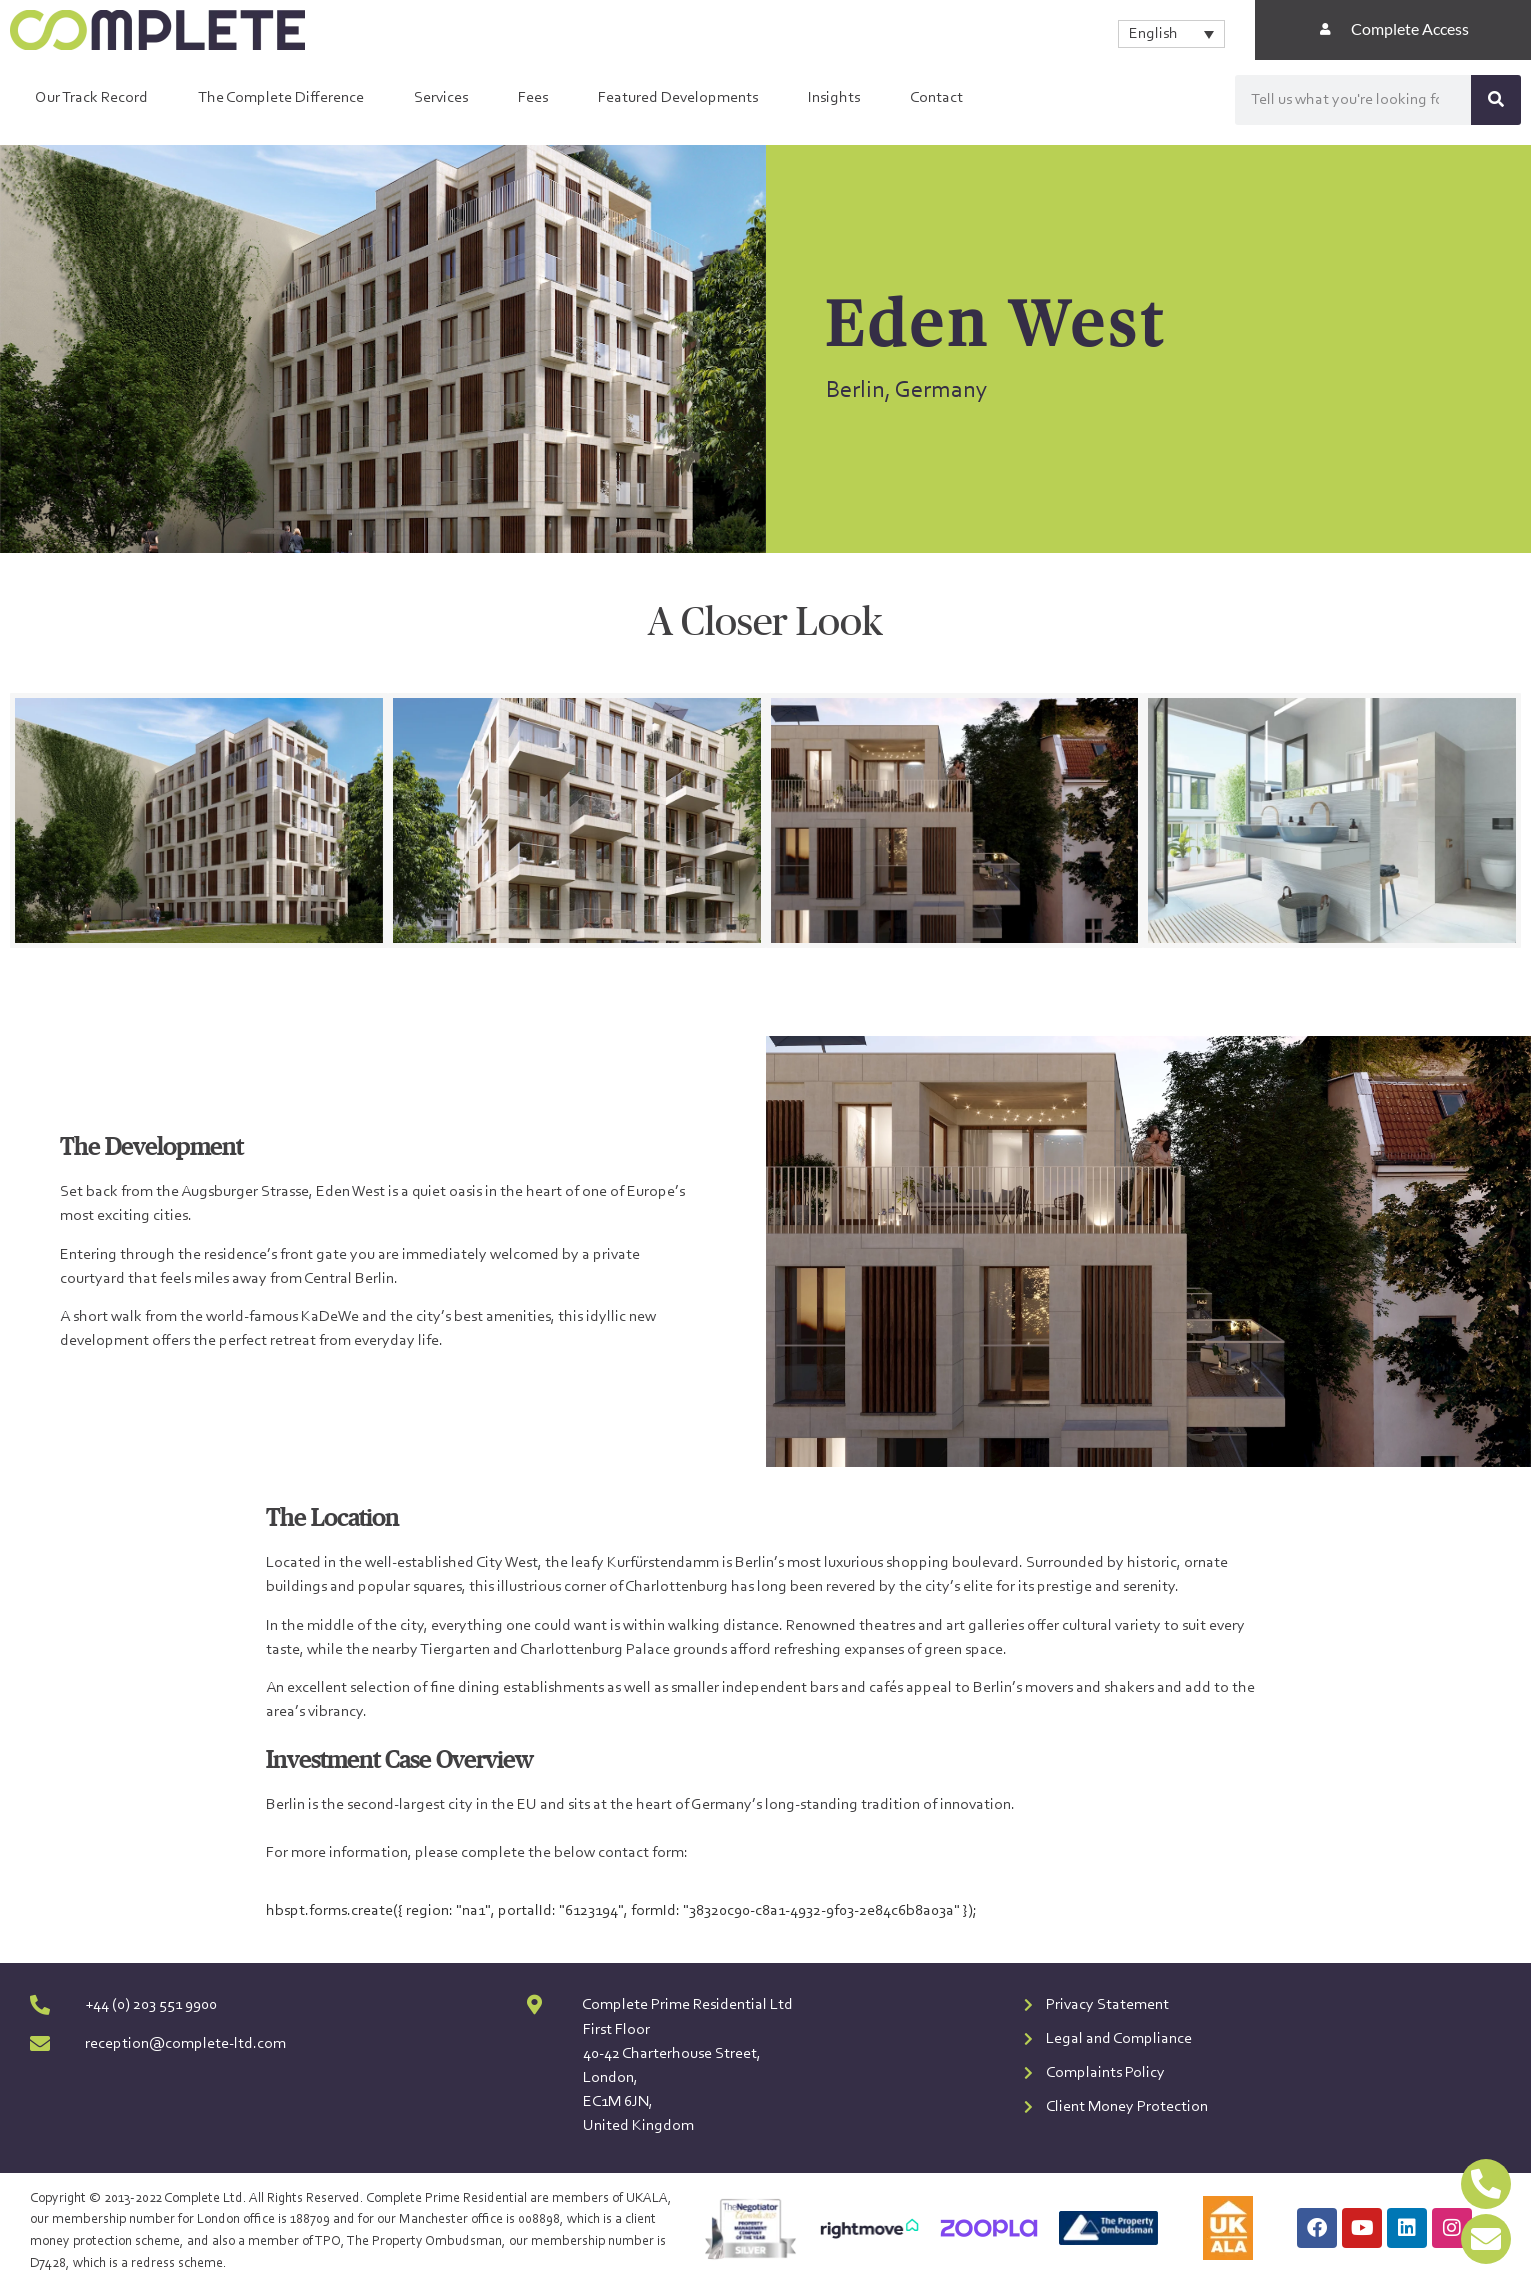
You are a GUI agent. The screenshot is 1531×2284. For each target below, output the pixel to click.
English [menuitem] (1153, 34)
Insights (834, 98)
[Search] (1496, 100)
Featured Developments (678, 98)
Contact (936, 98)
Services (441, 98)
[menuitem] (1172, 34)
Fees (533, 98)
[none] (1172, 34)
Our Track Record (91, 98)
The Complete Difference (281, 98)
